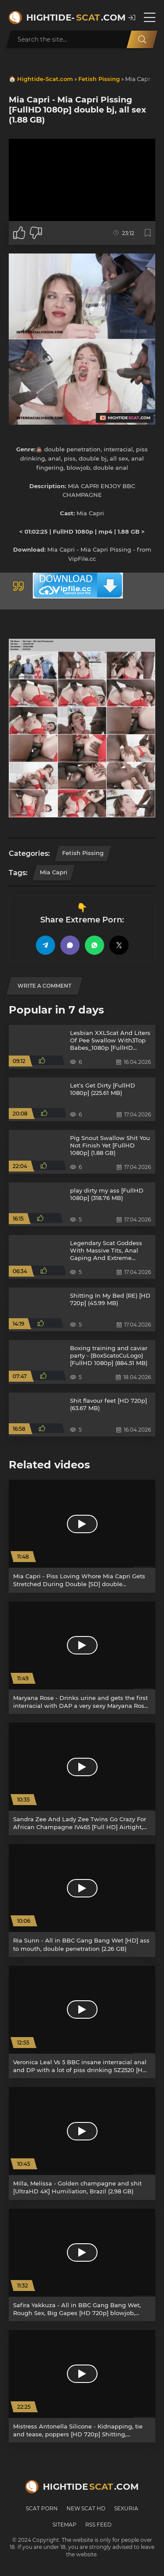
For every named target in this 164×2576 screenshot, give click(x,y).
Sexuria (126, 2508)
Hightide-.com (72, 17)
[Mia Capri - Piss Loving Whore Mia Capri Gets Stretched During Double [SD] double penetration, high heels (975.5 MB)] (82, 1536)
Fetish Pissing (99, 78)
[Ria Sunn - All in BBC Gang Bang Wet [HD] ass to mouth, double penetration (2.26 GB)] (82, 1900)
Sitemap (64, 2524)
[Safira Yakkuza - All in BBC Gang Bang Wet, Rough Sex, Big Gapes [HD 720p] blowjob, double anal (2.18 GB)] (82, 2265)
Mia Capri (53, 872)
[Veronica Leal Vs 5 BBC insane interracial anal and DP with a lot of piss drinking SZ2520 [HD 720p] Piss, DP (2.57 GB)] (82, 2022)
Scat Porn (42, 2508)
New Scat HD (85, 2508)
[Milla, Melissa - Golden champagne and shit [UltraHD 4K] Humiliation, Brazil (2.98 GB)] (82, 2143)
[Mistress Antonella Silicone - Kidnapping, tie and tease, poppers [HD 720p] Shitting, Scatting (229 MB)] (82, 2386)
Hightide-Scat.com (45, 78)
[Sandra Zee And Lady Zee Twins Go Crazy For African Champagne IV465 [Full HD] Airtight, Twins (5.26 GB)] (82, 1779)
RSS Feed (98, 2524)
